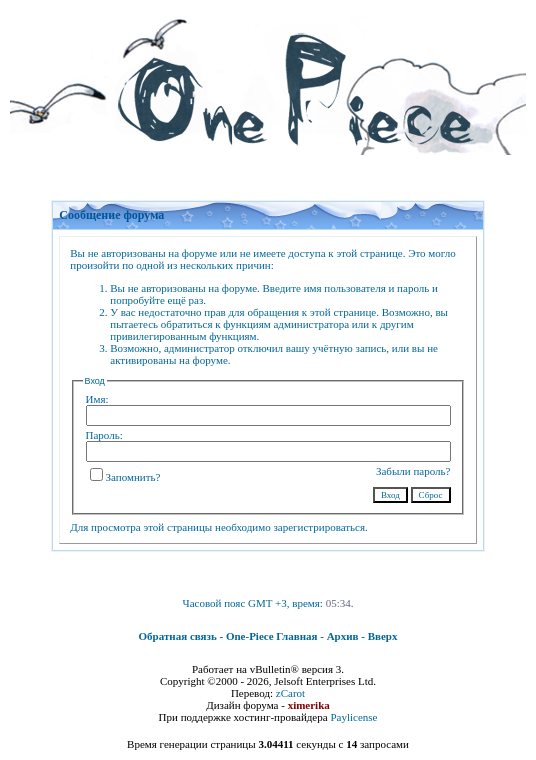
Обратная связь (178, 636)
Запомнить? (125, 477)
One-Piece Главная (272, 636)
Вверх (383, 636)
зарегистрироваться (319, 527)
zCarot (290, 693)
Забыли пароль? (413, 471)
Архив (343, 636)
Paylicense (353, 717)
